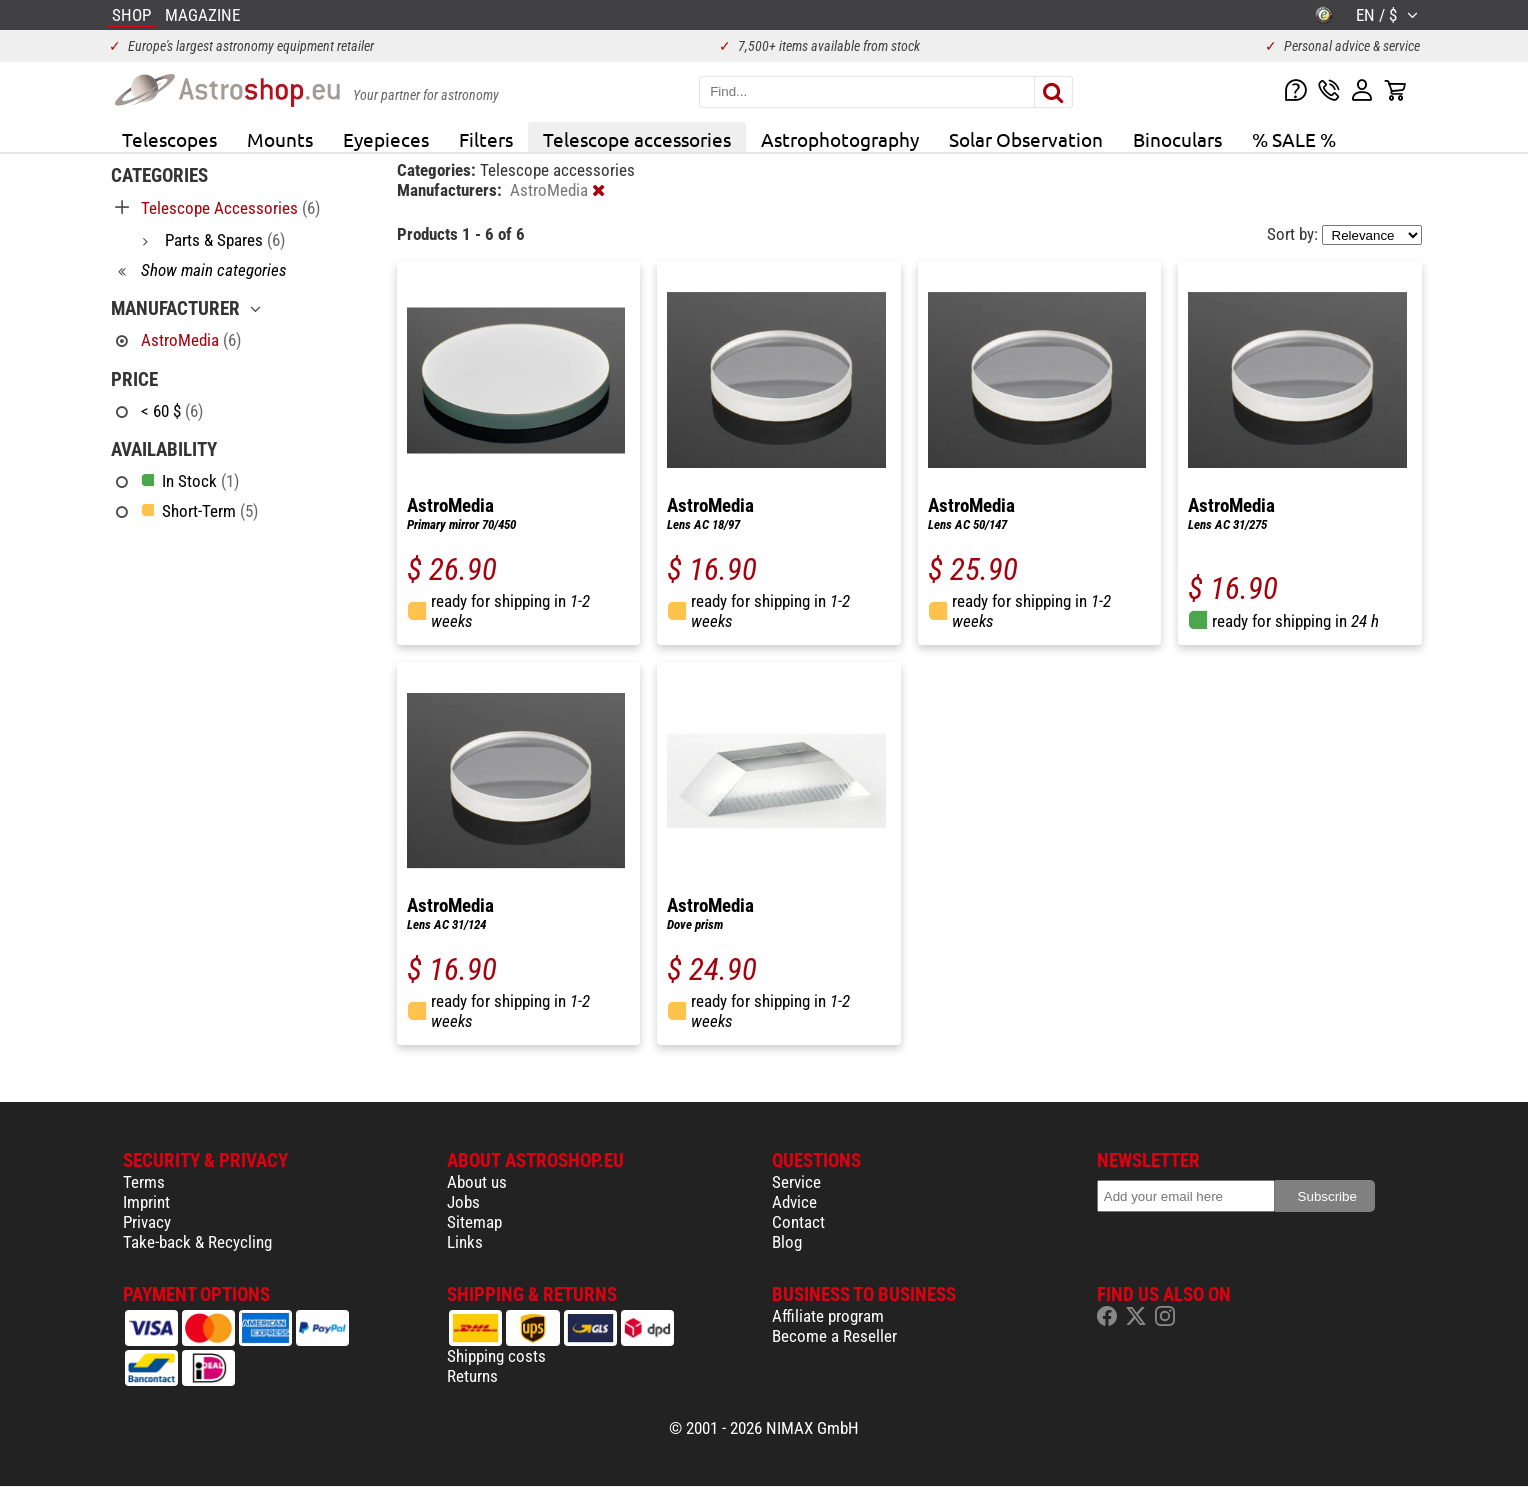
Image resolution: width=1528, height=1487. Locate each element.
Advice (794, 1202)
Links (465, 1242)
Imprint (146, 1202)
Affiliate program (828, 1316)
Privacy (147, 1222)
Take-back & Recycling (197, 1242)
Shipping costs (496, 1356)
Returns (472, 1376)
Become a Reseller (834, 1336)
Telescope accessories (637, 139)
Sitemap (474, 1222)
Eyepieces (386, 139)
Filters (486, 139)
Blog (787, 1242)
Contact (798, 1222)
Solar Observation (1026, 139)
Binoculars (1177, 139)
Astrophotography (840, 139)
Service (796, 1182)
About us (477, 1182)
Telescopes (169, 139)
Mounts (280, 139)
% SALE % (1294, 139)
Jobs (463, 1202)
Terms (144, 1182)
